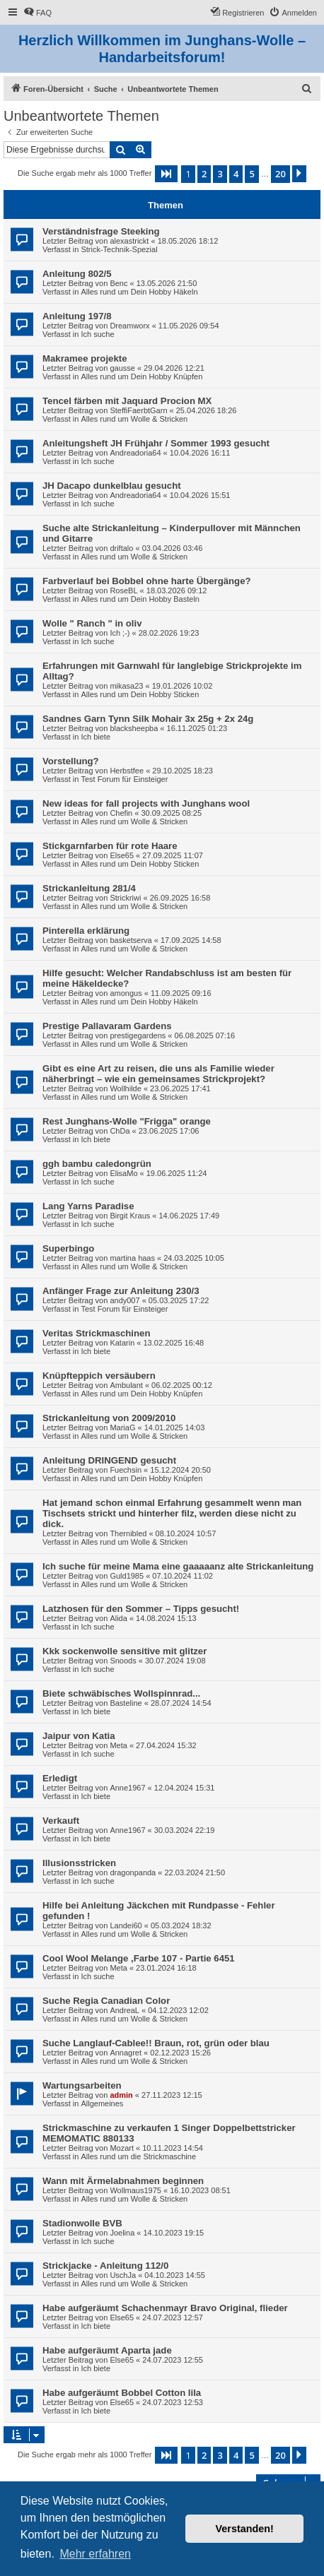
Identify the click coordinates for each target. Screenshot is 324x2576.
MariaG (122, 1427)
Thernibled (128, 1533)
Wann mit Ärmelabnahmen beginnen (123, 2181)
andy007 (124, 1300)
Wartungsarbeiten (82, 2085)
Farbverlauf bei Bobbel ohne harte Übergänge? (146, 581)
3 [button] (219, 173)
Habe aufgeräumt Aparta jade (107, 2350)
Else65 (122, 855)
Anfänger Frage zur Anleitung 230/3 (120, 1291)
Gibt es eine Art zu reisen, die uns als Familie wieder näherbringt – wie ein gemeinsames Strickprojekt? (158, 1073)
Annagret (125, 2052)
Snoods (123, 1660)
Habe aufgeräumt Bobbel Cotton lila (121, 2392)
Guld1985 (127, 1576)
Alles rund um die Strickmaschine (138, 2156)
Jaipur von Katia (78, 1736)
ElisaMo (123, 1173)
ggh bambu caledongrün (96, 1163)
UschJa (123, 2275)
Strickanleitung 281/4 (89, 888)
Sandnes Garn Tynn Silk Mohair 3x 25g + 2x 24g (147, 718)
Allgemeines (102, 2103)
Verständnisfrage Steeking (101, 231)
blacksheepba (134, 728)
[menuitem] (37, 12)
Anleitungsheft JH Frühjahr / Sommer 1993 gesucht (156, 443)
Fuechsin (125, 1470)
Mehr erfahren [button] (95, 2554)
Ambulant (126, 1385)
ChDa (119, 1131)
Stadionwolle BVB (82, 2223)
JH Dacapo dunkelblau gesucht (111, 485)
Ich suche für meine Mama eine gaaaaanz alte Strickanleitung (177, 1566)
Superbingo (68, 1248)
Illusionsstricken (79, 1863)
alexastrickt (129, 241)
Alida (118, 1618)
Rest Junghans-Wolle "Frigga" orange (126, 1121)
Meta (118, 1745)
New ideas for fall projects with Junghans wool (146, 803)
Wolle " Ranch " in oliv (92, 623)
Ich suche (97, 334)
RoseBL (123, 590)
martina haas (132, 1258)
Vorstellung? (70, 761)
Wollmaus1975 (135, 2190)
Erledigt (59, 1778)
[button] (166, 173)
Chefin (121, 813)
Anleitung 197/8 (76, 316)
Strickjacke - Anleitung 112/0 (105, 2265)
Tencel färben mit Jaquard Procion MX (127, 401)
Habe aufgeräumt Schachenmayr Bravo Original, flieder (165, 2308)
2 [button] (204, 173)
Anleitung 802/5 (76, 273)
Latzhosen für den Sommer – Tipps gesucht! (140, 1608)
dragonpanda (133, 1872)
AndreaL (124, 2010)
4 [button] (235, 173)
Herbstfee (127, 770)
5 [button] (251, 173)
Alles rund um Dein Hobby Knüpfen (141, 376)
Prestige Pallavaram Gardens (107, 1026)
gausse (122, 368)
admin (121, 2095)
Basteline (125, 1703)
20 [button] (280, 173)
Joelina (122, 2232)
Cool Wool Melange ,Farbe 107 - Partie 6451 (138, 1958)
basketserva (130, 940)
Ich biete (95, 736)
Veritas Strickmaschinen (96, 1333)
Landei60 (125, 1925)
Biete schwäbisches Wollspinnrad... (121, 1693)
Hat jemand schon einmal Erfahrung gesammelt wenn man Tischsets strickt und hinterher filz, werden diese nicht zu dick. (171, 1513)
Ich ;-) (119, 633)
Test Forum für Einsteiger (124, 779)
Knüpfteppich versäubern (99, 1375)
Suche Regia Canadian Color (106, 2000)
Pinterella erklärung (85, 930)
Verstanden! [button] (245, 2528)
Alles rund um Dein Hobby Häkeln (139, 291)
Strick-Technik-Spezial (119, 249)
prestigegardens (138, 1035)
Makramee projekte (84, 358)
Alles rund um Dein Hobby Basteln (140, 599)
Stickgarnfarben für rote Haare (110, 846)
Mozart (122, 2148)
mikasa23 (126, 686)
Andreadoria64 (135, 453)
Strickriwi (125, 898)
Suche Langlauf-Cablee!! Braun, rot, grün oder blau (156, 2043)
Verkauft (60, 1820)
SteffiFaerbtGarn (138, 410)
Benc (118, 283)
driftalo (121, 548)
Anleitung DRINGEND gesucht (109, 1460)
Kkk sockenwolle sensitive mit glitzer (124, 1651)
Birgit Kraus (130, 1215)
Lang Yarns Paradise (88, 1206)
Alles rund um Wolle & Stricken (134, 419)
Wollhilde (125, 1088)
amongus (125, 993)
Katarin (122, 1343)
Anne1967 (127, 1787)
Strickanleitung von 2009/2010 (108, 1418)
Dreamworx (129, 325)
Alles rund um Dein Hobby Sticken (140, 694)
